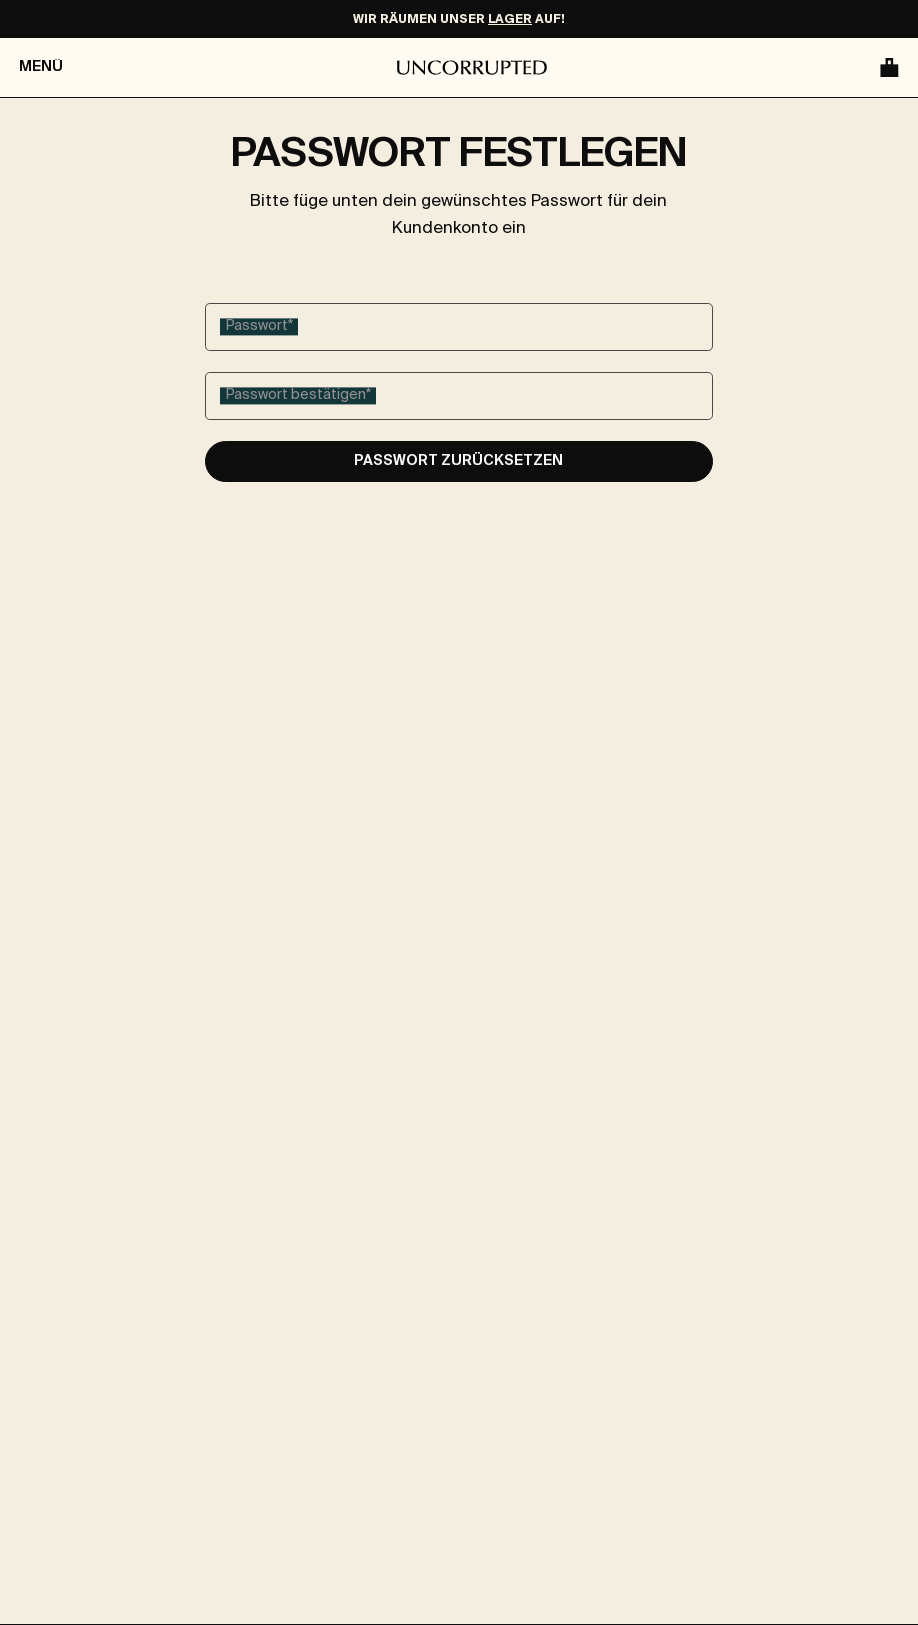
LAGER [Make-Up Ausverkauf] (510, 20)
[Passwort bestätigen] (459, 396)
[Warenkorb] (887, 67)
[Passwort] (459, 327)
